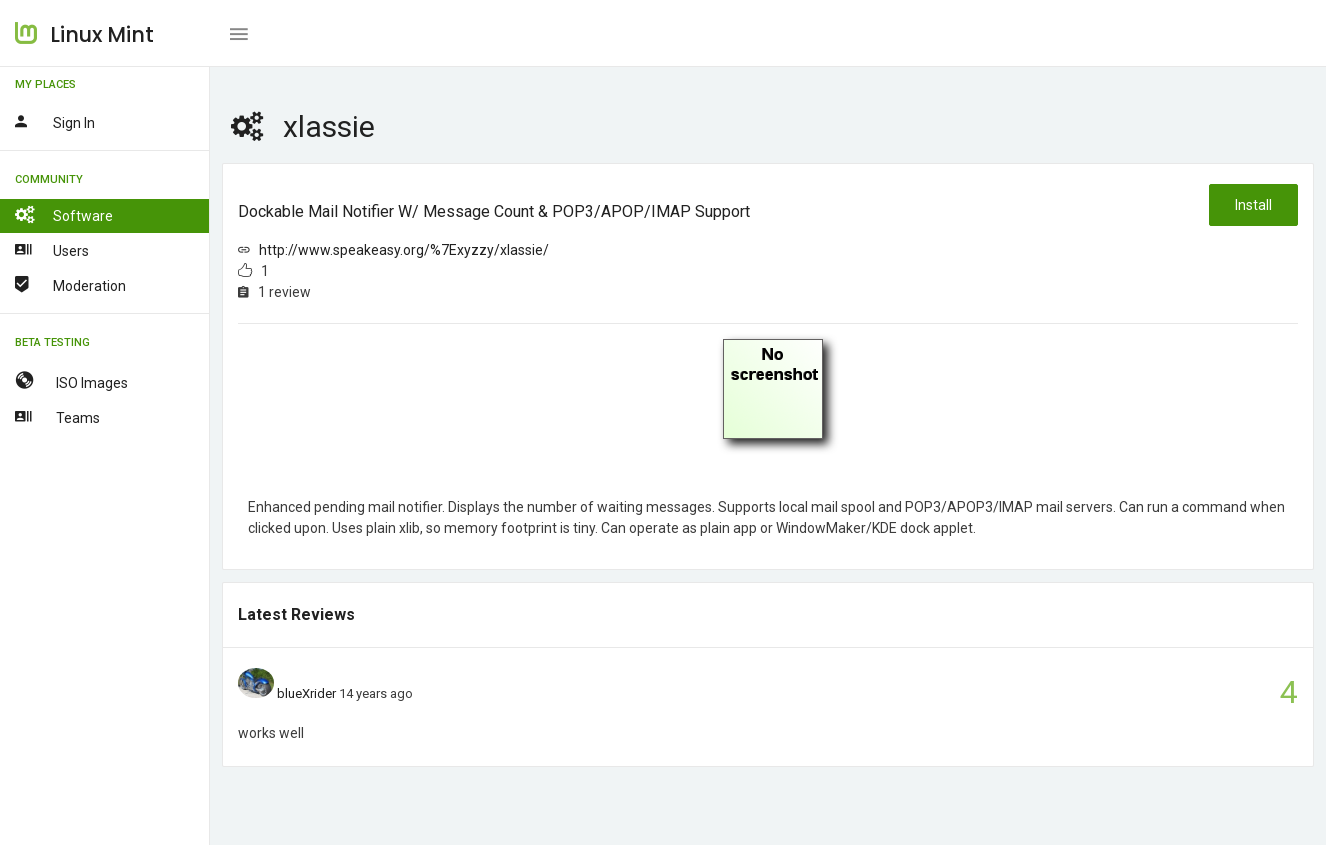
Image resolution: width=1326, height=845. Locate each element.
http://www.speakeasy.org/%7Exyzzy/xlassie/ (404, 250)
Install (1253, 205)
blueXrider (306, 693)
